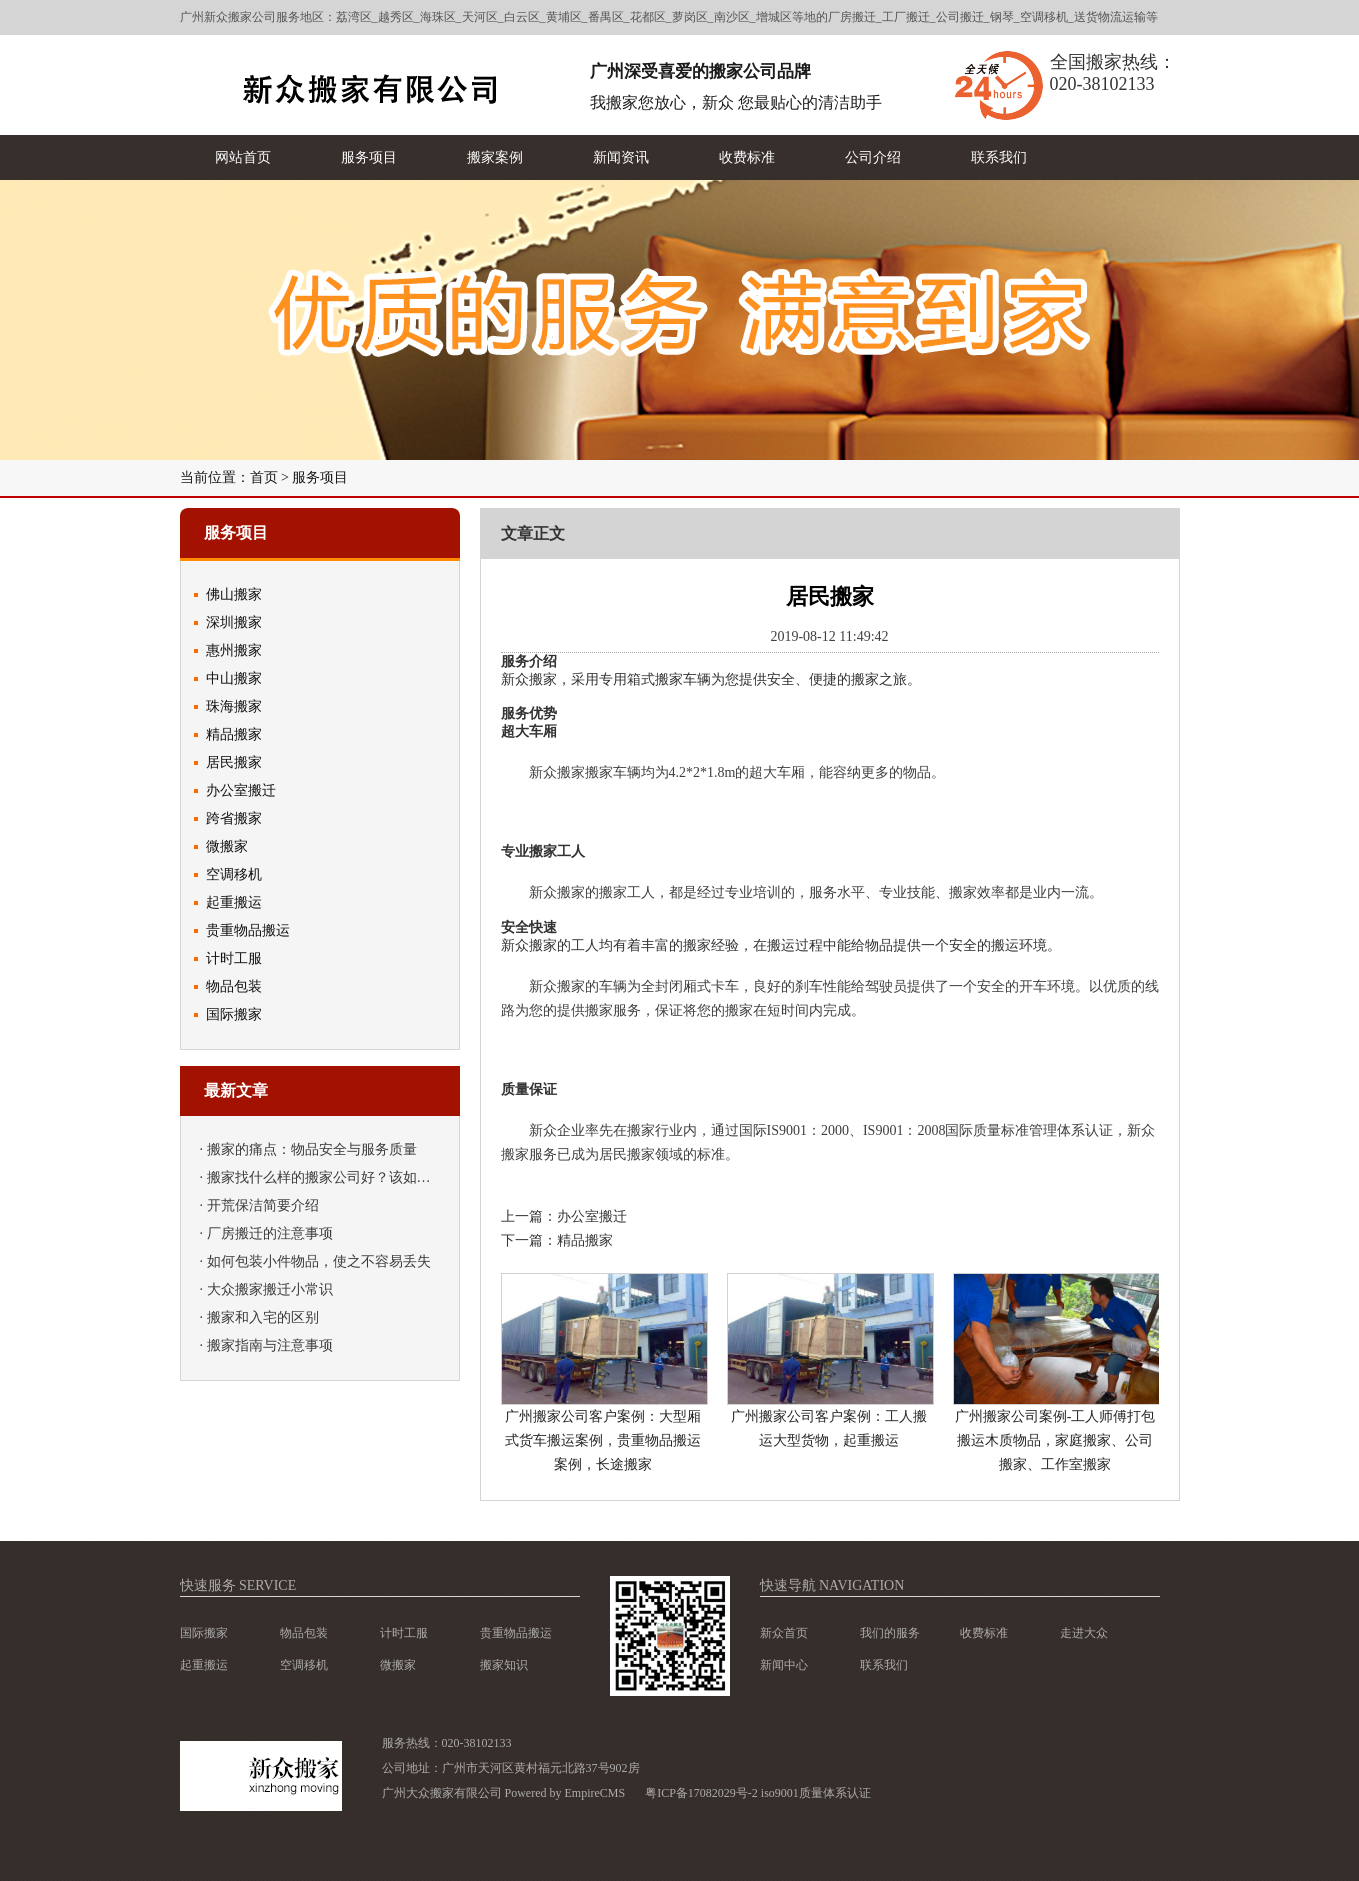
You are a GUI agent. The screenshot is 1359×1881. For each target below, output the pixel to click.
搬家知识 (504, 1665)
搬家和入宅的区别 (263, 1317)
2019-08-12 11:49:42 (829, 637)
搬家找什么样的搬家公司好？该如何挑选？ (340, 1177)
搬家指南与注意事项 (270, 1345)
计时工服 (234, 958)
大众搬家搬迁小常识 (270, 1289)
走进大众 (1084, 1633)
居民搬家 (234, 762)
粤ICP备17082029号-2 (701, 1793)
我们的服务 (890, 1633)
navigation (861, 1585)
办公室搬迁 (241, 790)
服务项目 (320, 477)
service (267, 1585)
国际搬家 (234, 1014)
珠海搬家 (234, 706)
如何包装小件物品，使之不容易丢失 (319, 1261)
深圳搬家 (234, 622)
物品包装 (234, 986)
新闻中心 (784, 1665)
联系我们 (884, 1665)
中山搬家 (234, 678)
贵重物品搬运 (248, 930)
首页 (264, 477)
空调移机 (234, 874)
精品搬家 (234, 734)
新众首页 (784, 1633)
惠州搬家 (234, 650)
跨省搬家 (234, 818)
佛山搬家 (234, 594)
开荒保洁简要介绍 (263, 1205)
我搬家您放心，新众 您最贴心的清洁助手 (736, 102)
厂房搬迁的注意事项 (270, 1233)
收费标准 (984, 1633)
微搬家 (227, 846)
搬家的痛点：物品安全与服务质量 (312, 1149)
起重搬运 (234, 902)
